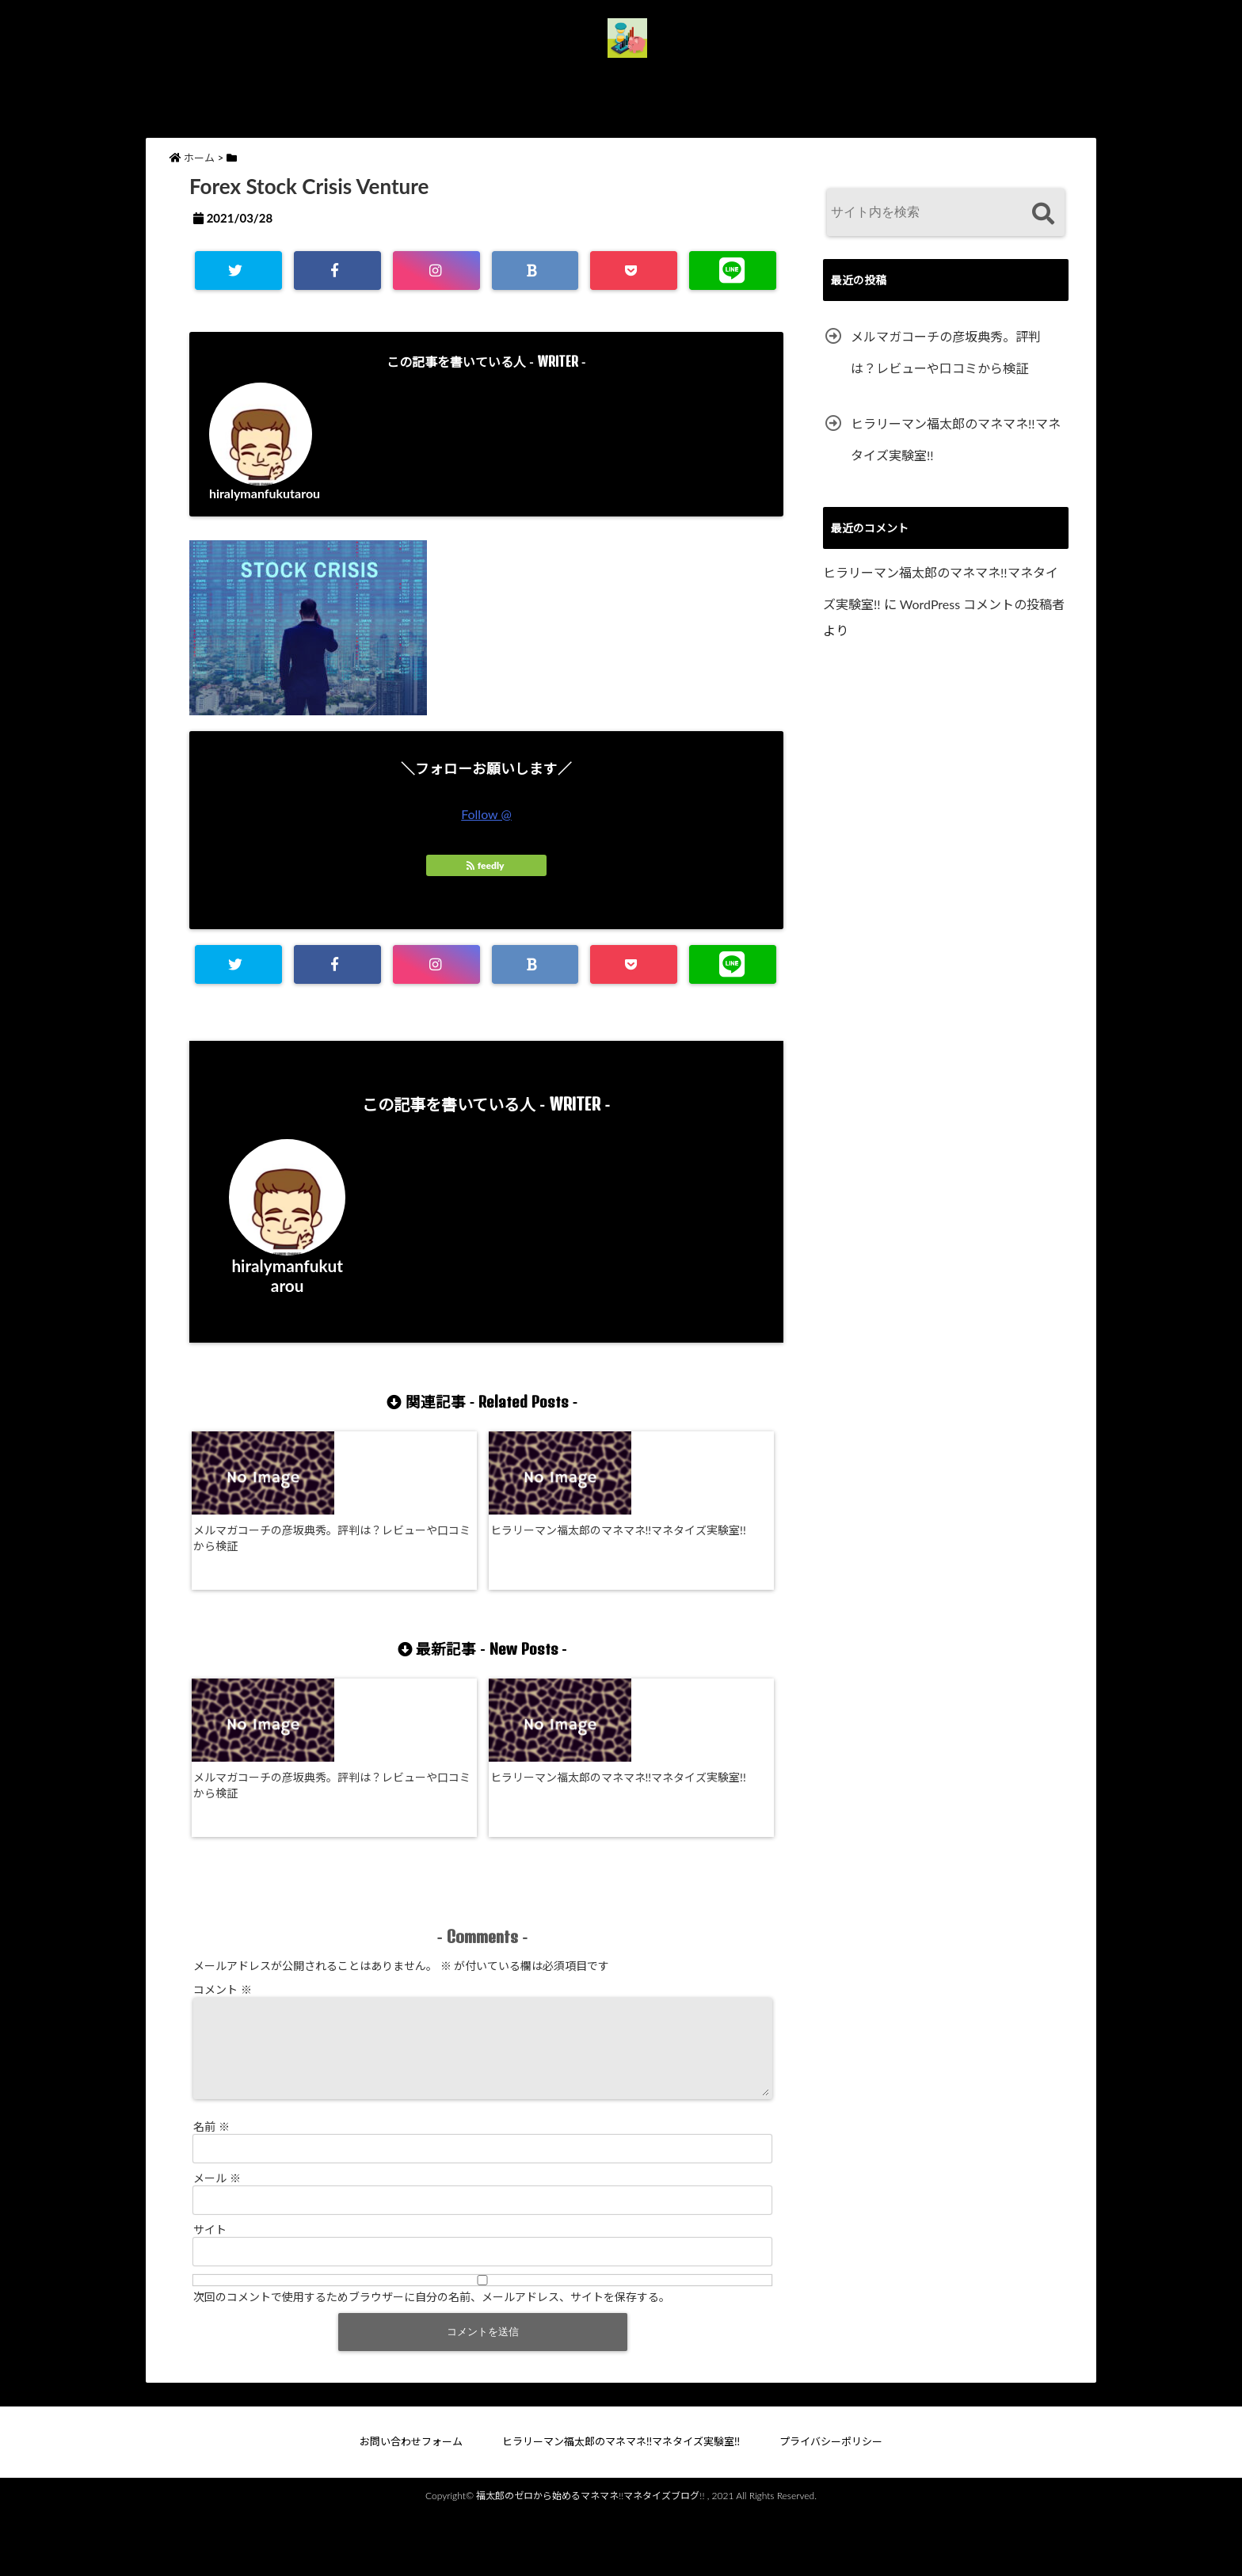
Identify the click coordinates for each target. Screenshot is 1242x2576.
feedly (486, 865)
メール (217, 2236)
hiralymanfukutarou (264, 493)
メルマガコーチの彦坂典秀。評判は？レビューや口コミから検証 (259, 1541)
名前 (211, 2185)
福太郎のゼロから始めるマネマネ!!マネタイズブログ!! (590, 2554)
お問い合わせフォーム (400, 77)
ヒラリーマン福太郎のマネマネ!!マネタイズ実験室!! (629, 77)
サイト (210, 2288)
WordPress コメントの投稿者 (982, 604)
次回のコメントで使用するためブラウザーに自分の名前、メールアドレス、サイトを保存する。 (431, 2355)
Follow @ (486, 813)
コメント (222, 2029)
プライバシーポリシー (857, 77)
